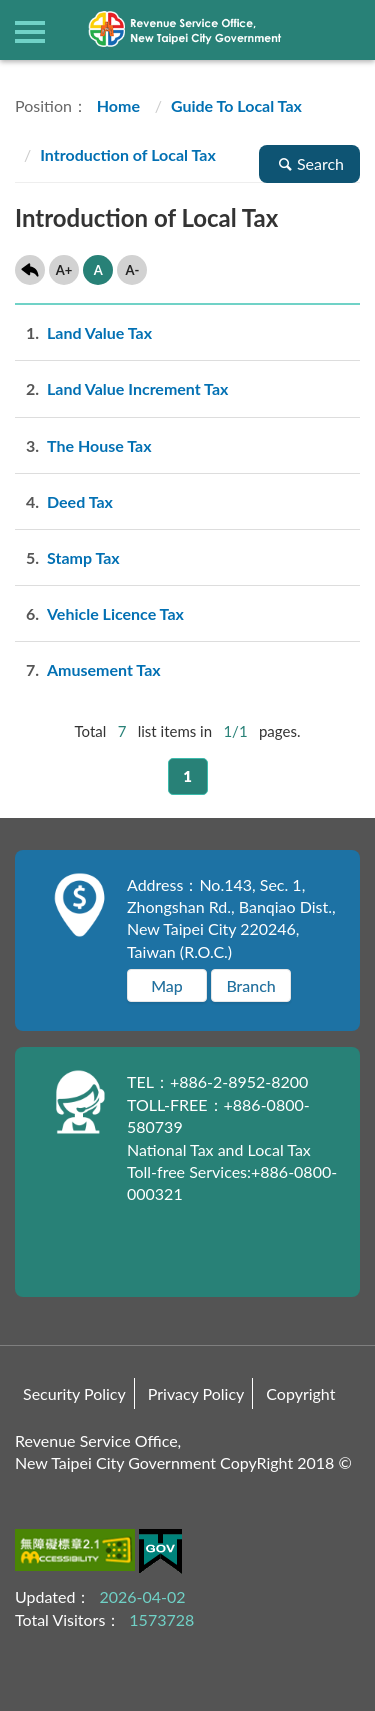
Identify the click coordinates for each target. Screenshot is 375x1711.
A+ (64, 270)
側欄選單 (30, 32)
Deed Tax (64, 501)
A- (132, 270)
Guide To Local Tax (236, 105)
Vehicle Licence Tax (99, 613)
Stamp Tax (67, 557)
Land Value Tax (83, 332)
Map (167, 985)
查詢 (345, 30)
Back (30, 270)
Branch (250, 985)
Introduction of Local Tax (128, 154)
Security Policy (74, 1393)
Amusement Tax (88, 669)
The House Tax (83, 445)
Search (309, 163)
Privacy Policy (196, 1393)
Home (116, 105)
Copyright (300, 1393)
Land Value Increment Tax (121, 388)
